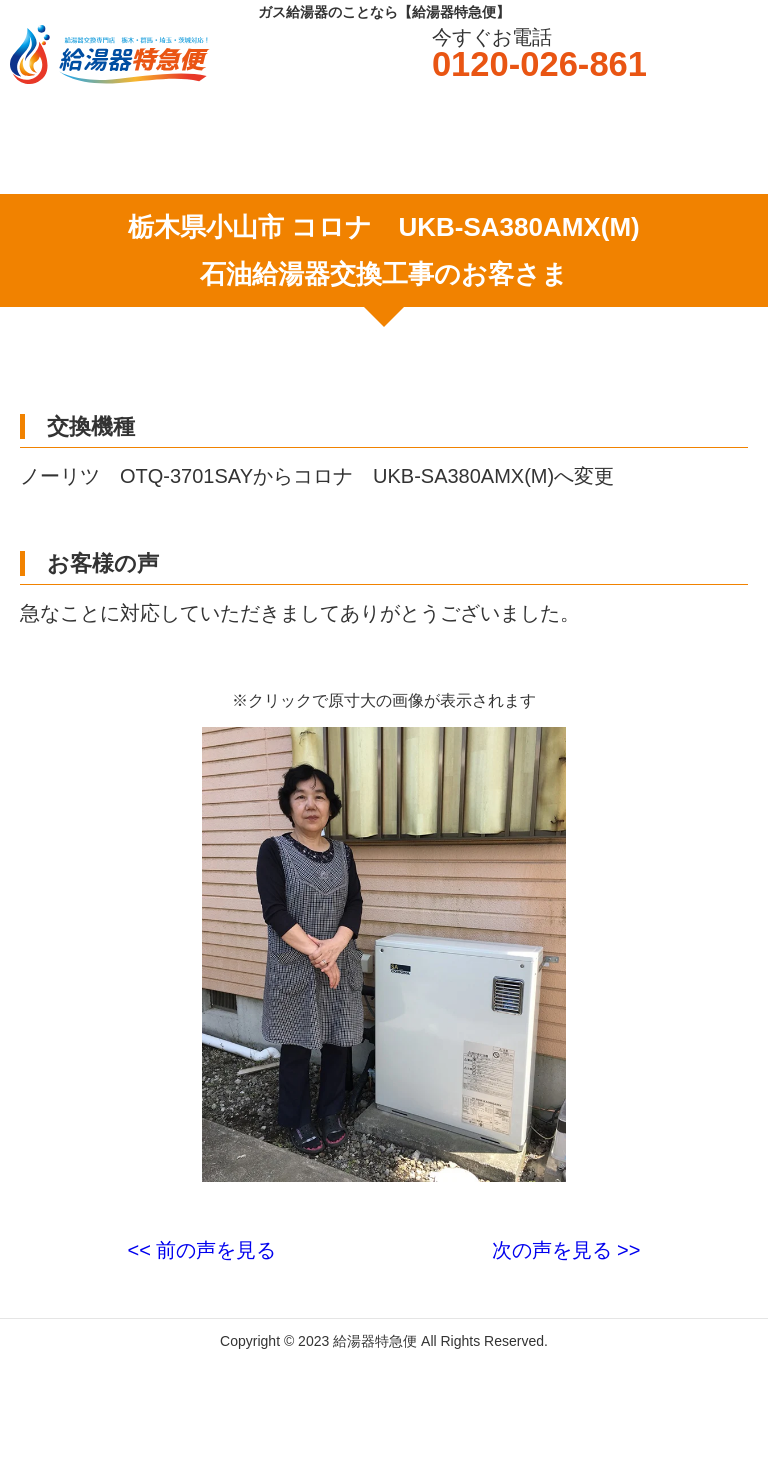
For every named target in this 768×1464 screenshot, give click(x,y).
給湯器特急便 (375, 1341)
